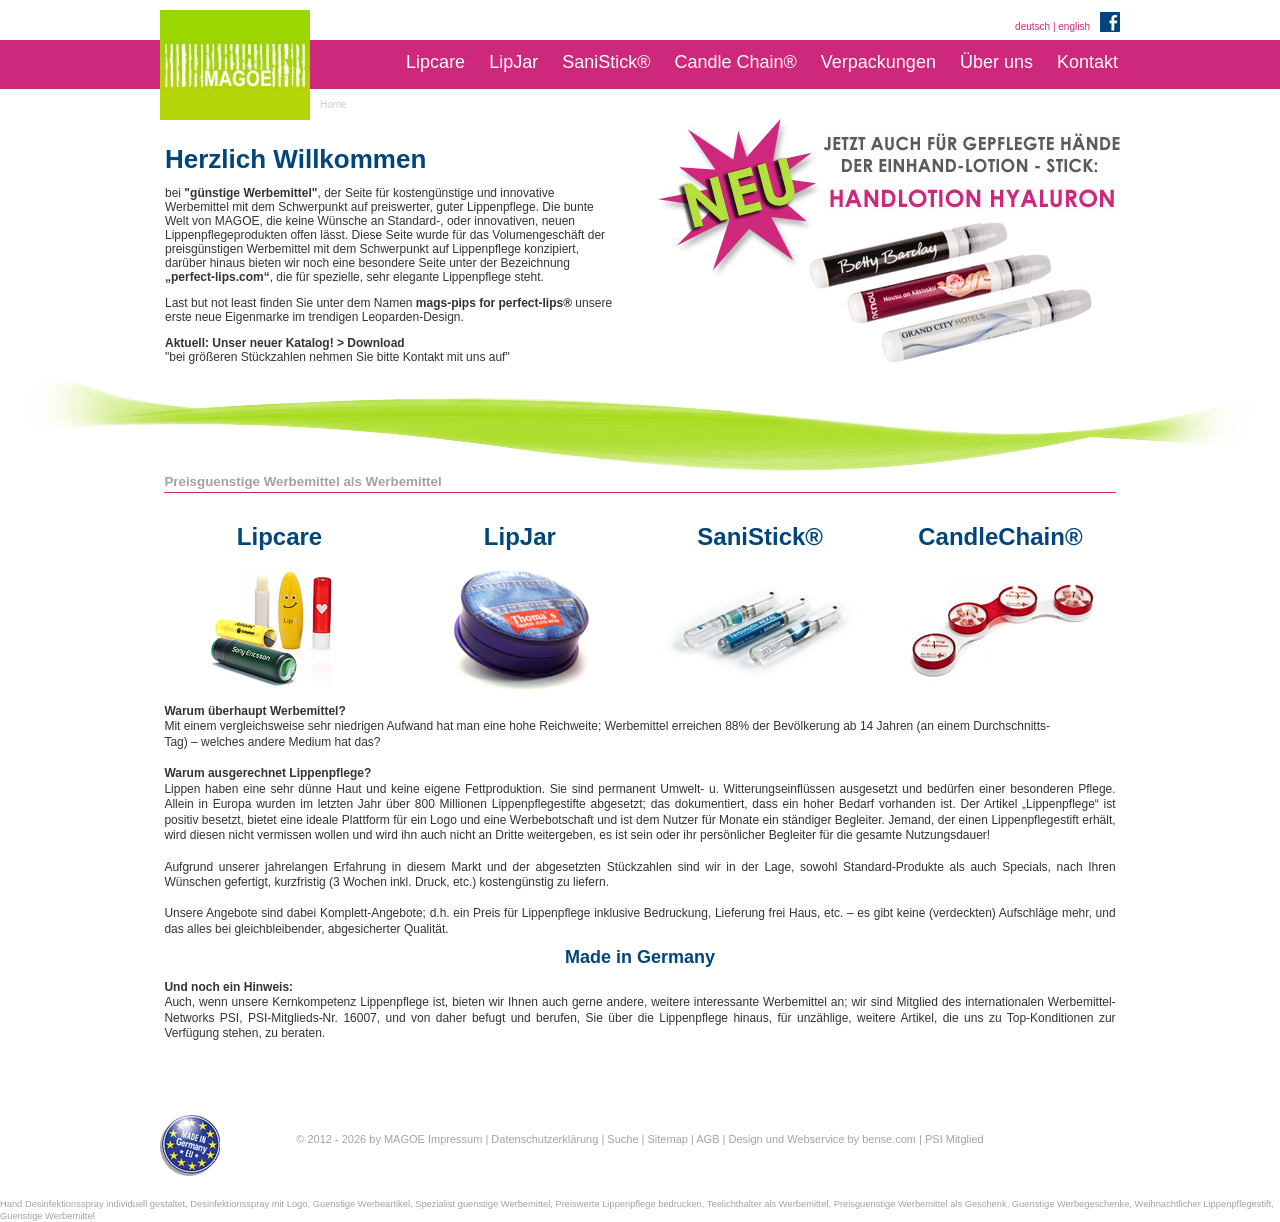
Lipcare (435, 62)
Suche (622, 1139)
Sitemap (668, 1139)
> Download (371, 343)
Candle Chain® (735, 62)
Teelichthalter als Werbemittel (768, 1204)
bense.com (889, 1139)
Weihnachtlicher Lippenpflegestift (1203, 1204)
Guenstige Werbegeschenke (1071, 1204)
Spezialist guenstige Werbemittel (482, 1204)
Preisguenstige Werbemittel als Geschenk (920, 1204)
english (1074, 26)
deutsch (1032, 26)
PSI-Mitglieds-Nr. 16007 (312, 1018)
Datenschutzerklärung (544, 1139)
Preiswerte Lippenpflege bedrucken (629, 1204)
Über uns (996, 62)
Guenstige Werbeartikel (361, 1204)
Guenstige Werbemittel (47, 1216)
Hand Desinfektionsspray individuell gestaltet (92, 1204)
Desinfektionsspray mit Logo (248, 1204)
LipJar (513, 62)
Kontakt (1087, 62)
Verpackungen (878, 62)
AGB (707, 1139)
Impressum (455, 1139)
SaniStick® (606, 62)
